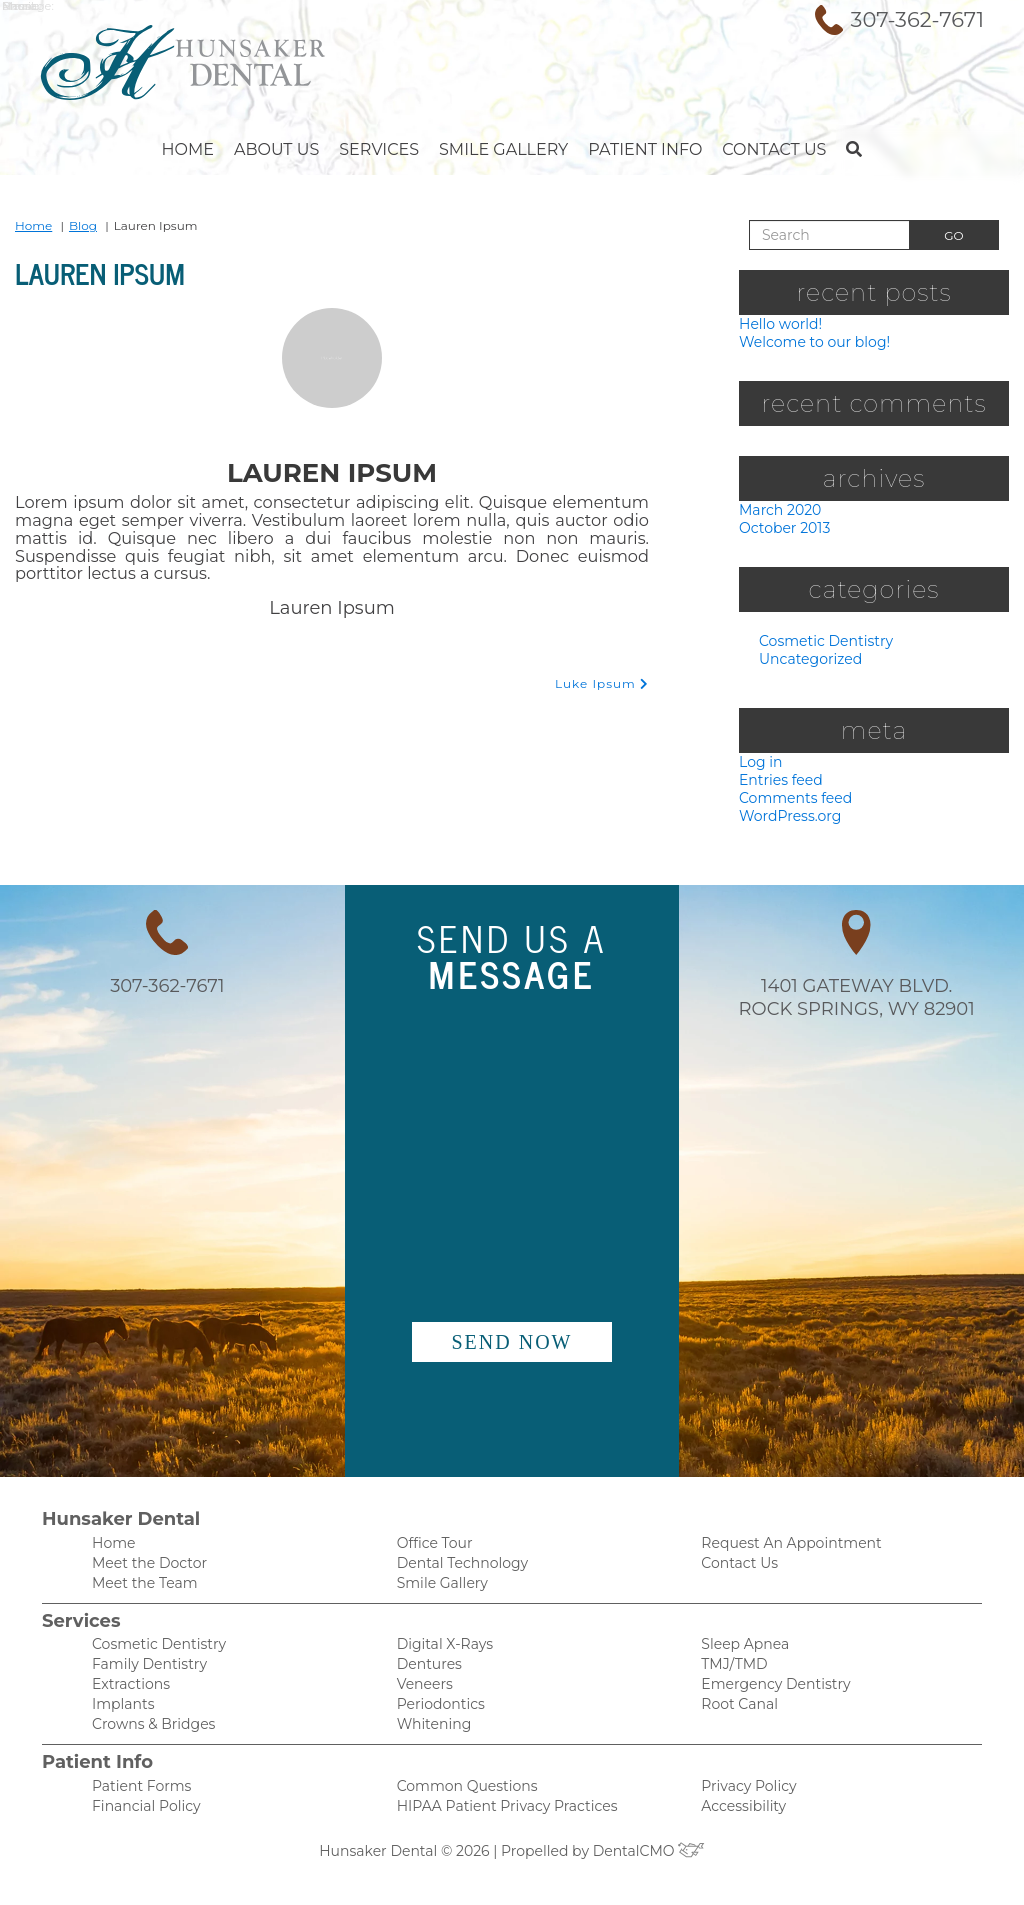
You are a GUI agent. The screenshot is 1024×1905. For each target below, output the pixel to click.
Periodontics (437, 1718)
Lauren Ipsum (150, 269)
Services (388, 150)
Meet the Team (141, 1593)
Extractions (128, 1697)
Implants (120, 1718)
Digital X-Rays (440, 1655)
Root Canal (736, 1718)
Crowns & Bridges (150, 1739)
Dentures (427, 1676)
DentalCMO (642, 1869)
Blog (76, 225)
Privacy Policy (744, 1802)
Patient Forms (137, 1802)
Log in (758, 765)
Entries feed (778, 784)
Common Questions (462, 1802)
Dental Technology (457, 1572)
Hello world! (778, 323)
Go (953, 236)
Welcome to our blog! (808, 342)
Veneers (423, 1697)
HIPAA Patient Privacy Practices (498, 1823)
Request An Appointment (783, 1551)
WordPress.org (787, 822)
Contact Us (751, 150)
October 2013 (783, 530)
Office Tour (433, 1551)
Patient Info (630, 150)
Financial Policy (141, 1823)
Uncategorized (806, 662)
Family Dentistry (144, 1676)
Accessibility (740, 1823)
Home (212, 150)
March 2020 (777, 511)
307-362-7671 (917, 20)
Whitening (430, 1739)
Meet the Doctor (145, 1572)
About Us (295, 150)
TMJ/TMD (731, 1676)
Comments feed (791, 803)
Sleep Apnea (741, 1655)
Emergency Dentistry (768, 1697)
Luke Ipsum (605, 665)
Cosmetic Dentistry (820, 644)
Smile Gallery (500, 150)
